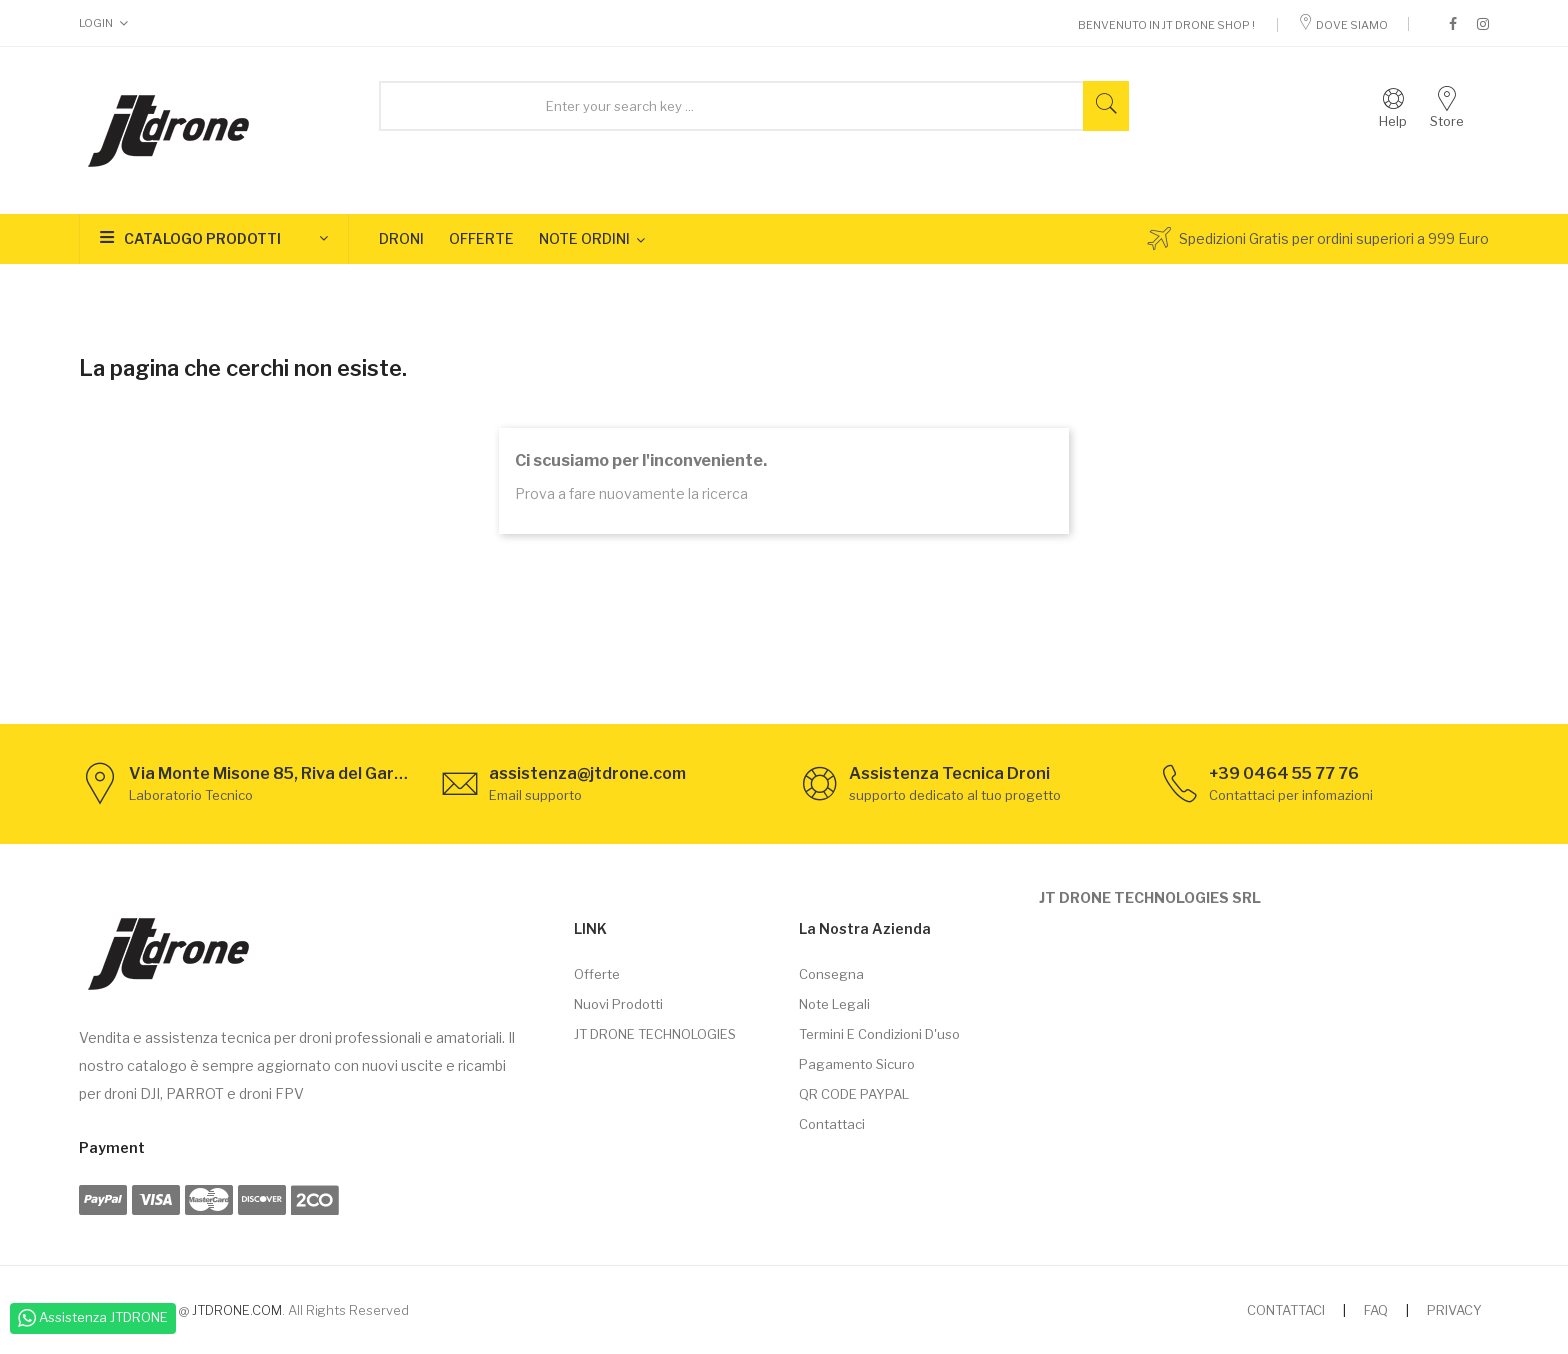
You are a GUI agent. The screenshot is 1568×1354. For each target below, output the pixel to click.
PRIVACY (1454, 1310)
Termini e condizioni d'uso (879, 1034)
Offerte (597, 974)
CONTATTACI (1286, 1310)
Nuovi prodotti (618, 1004)
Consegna (831, 974)
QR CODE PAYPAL (854, 1094)
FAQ (1376, 1310)
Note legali (834, 1004)
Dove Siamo (1343, 25)
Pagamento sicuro (857, 1064)
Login (96, 23)
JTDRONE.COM (237, 1310)
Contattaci (832, 1124)
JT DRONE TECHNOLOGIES (655, 1034)
